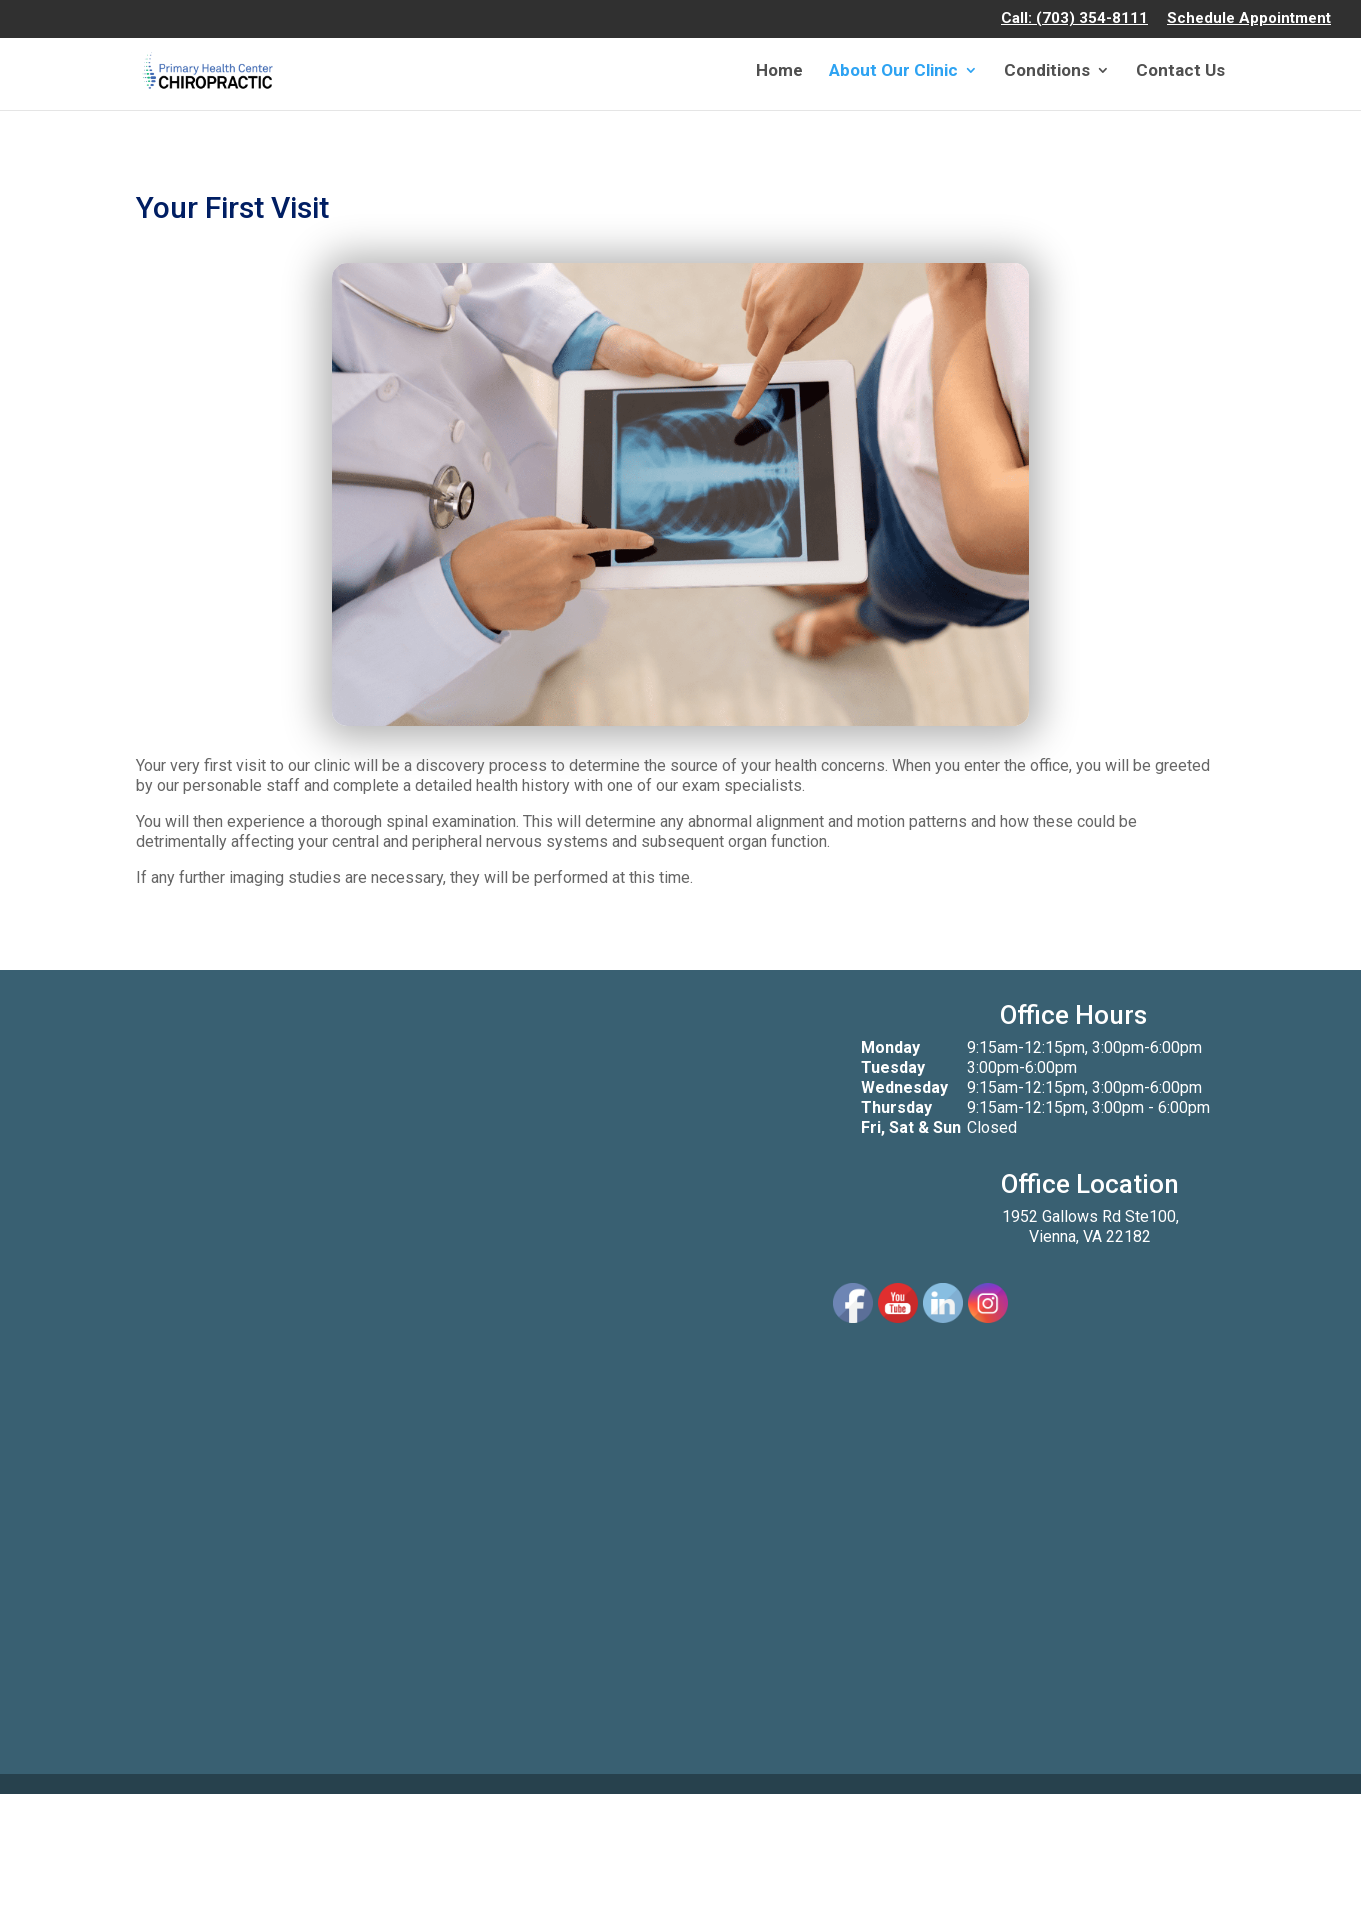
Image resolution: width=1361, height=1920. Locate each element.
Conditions (1047, 71)
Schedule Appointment (1249, 19)
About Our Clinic (893, 71)
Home (779, 71)
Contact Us (1180, 71)
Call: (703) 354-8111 (1074, 19)
